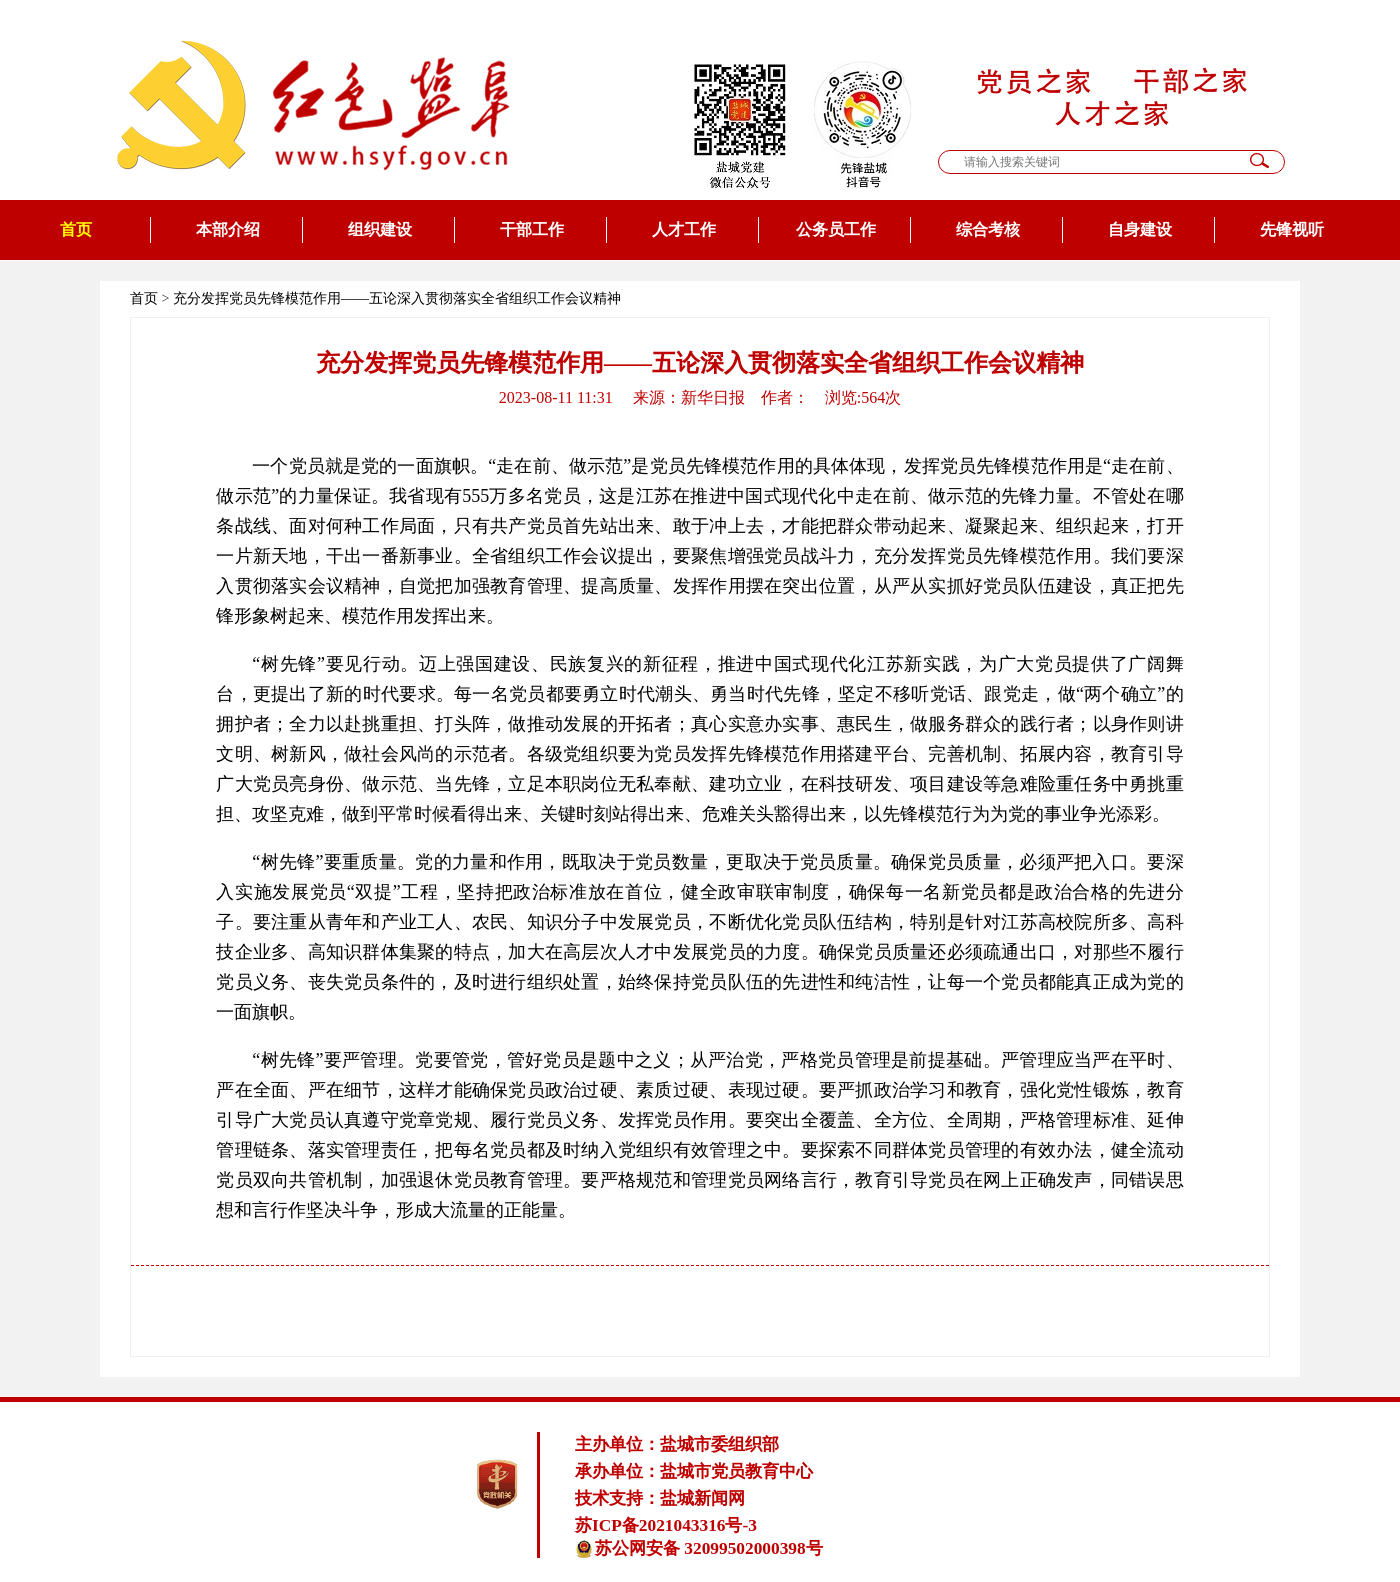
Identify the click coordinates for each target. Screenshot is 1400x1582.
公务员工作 (836, 229)
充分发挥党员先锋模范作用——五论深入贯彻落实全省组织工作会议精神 (397, 298)
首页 (76, 229)
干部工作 (532, 229)
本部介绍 (228, 229)
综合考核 (988, 229)
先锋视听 (1292, 229)
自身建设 (1140, 229)
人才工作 (684, 229)
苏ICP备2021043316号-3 (666, 1525)
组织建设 (380, 229)
